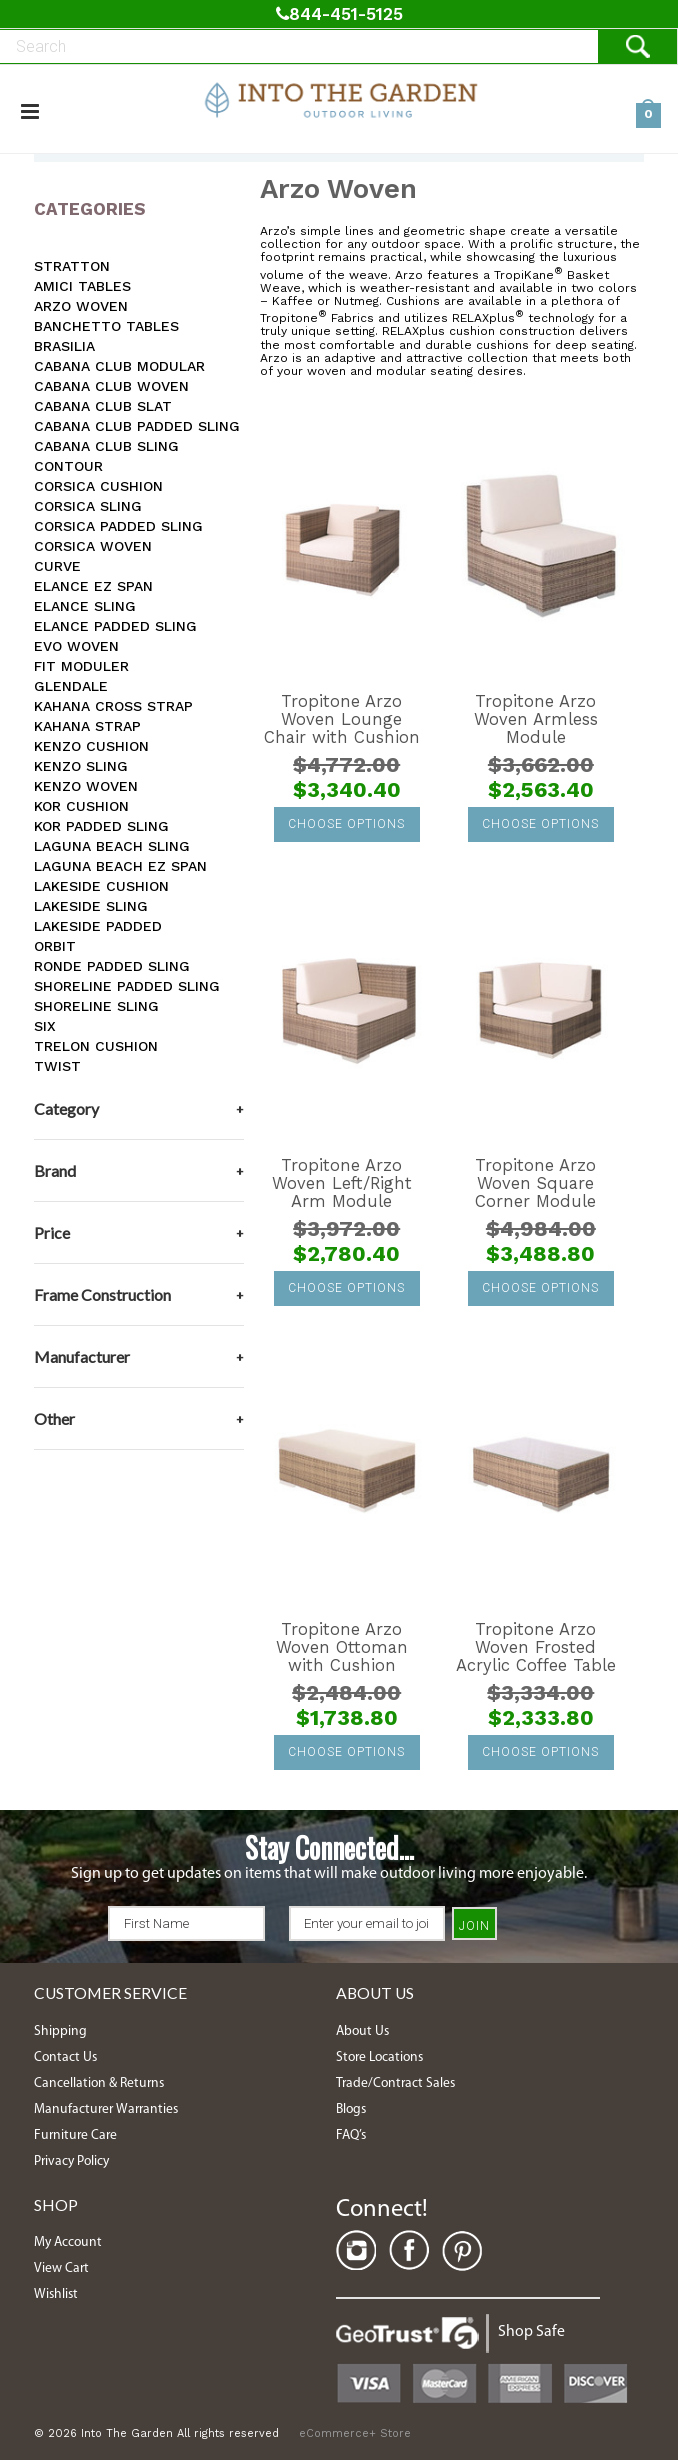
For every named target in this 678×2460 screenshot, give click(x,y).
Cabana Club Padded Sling (137, 426)
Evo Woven (76, 646)
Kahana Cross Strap (113, 706)
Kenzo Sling (81, 766)
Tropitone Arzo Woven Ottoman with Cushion (342, 1648)
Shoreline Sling (96, 1006)
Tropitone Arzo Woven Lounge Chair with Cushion (342, 720)
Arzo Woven (81, 306)
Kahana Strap (87, 726)
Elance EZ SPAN (93, 586)
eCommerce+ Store (355, 2433)
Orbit (55, 946)
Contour (68, 466)
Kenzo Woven (86, 786)
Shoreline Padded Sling (127, 986)
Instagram (356, 2251)
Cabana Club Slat (103, 406)
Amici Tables (82, 286)
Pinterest (462, 2251)
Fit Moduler (81, 666)
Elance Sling (85, 606)
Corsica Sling (88, 506)
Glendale (71, 686)
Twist (57, 1066)
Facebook (409, 2251)
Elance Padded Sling (115, 626)
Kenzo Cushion (91, 746)
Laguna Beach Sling (112, 846)
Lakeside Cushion (101, 886)
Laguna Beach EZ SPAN (120, 866)
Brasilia (64, 346)
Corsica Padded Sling (118, 526)
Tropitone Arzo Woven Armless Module (536, 720)
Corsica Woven (93, 546)
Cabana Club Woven (111, 386)
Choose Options (346, 824)
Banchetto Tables (106, 326)
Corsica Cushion (98, 486)
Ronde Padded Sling (112, 966)
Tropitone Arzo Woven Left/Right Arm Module (342, 1184)
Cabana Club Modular (119, 366)
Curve (57, 566)
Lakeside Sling (91, 906)
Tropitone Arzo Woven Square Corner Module (535, 1184)
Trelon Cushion (96, 1046)
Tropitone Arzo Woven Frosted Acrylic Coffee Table (536, 1648)
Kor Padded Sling (101, 826)
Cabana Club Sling (106, 446)
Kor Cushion (81, 806)
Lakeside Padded (98, 926)
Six (45, 1026)
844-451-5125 (339, 14)
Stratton (72, 266)
